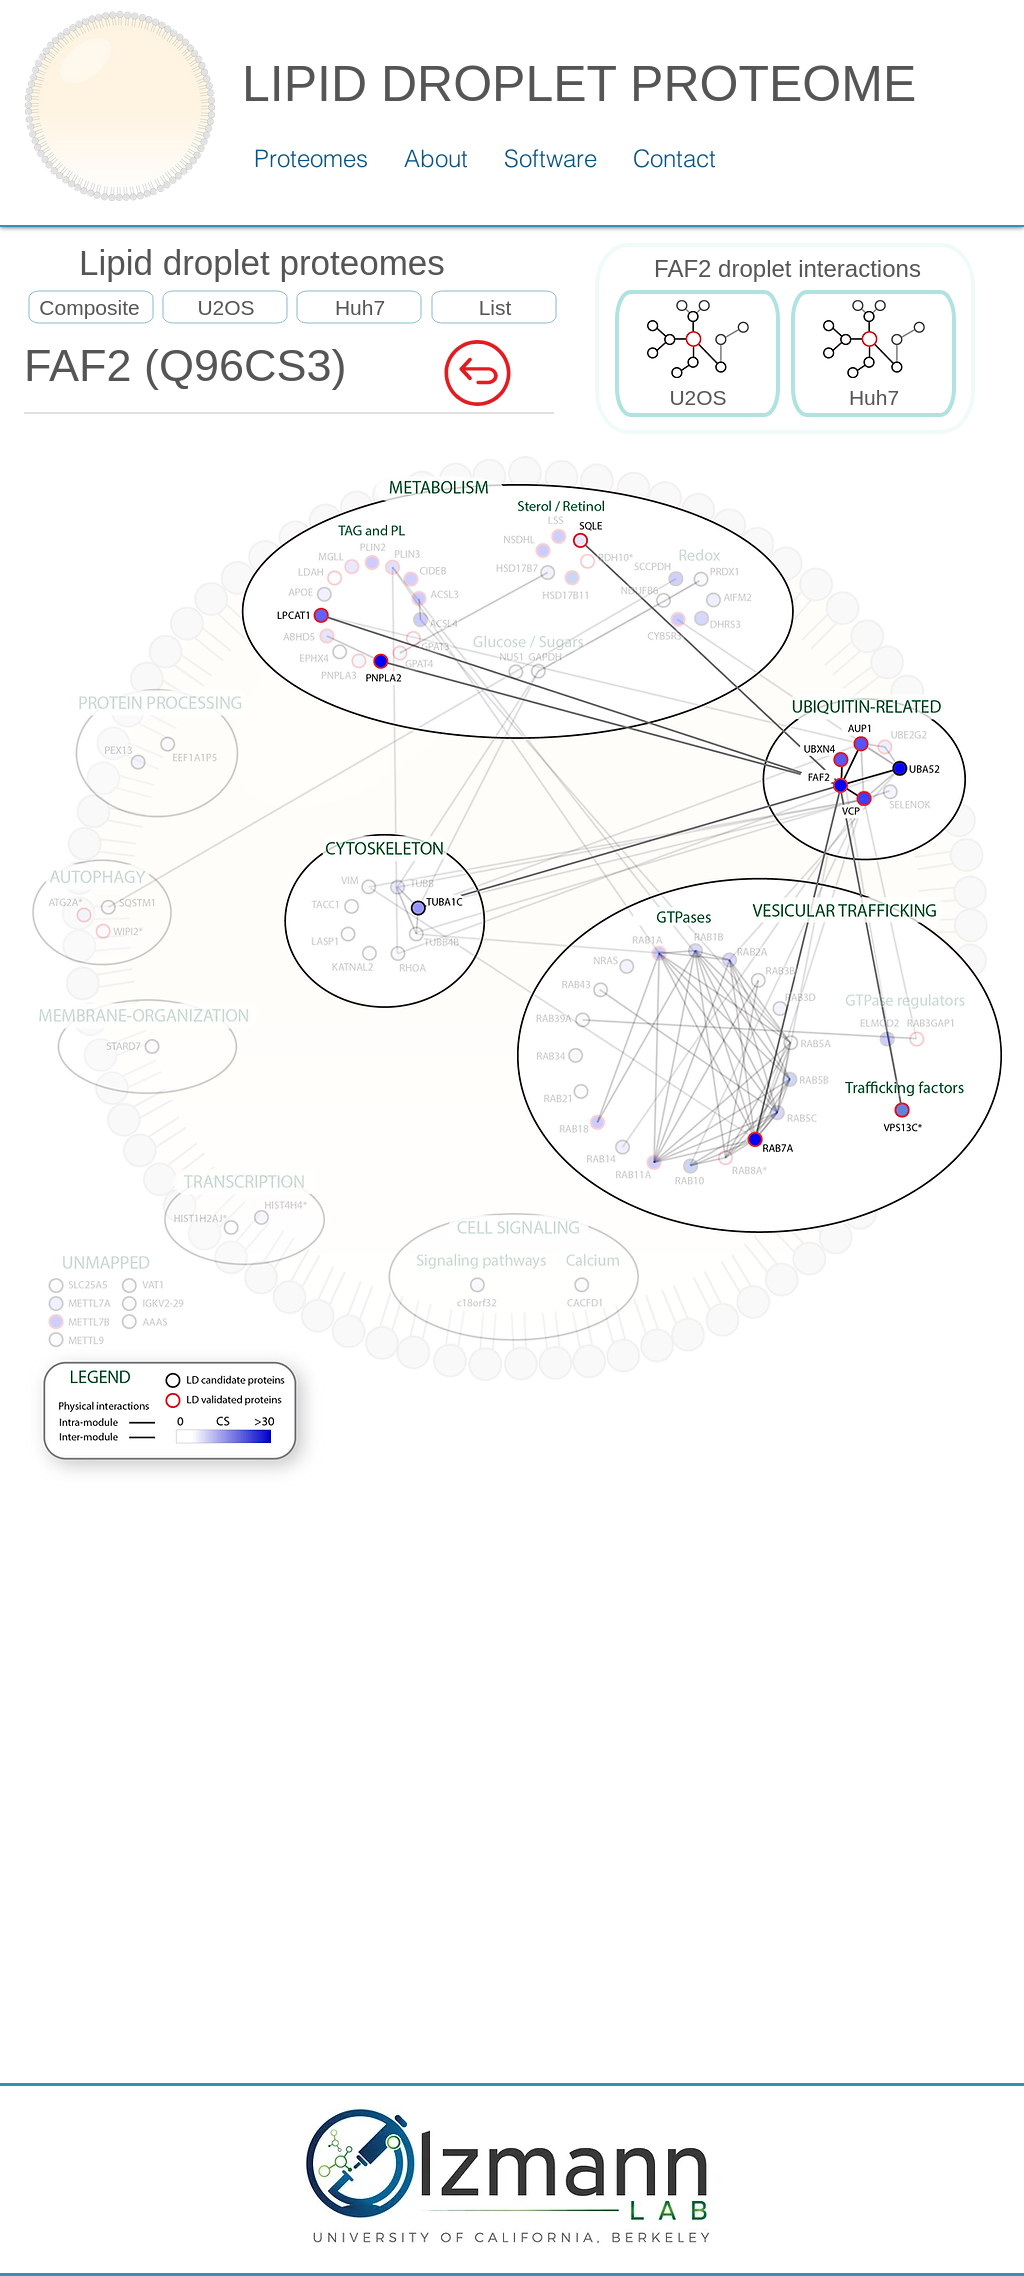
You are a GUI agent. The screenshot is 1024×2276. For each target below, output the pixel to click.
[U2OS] (226, 308)
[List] (495, 308)
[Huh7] (360, 308)
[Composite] (89, 308)
